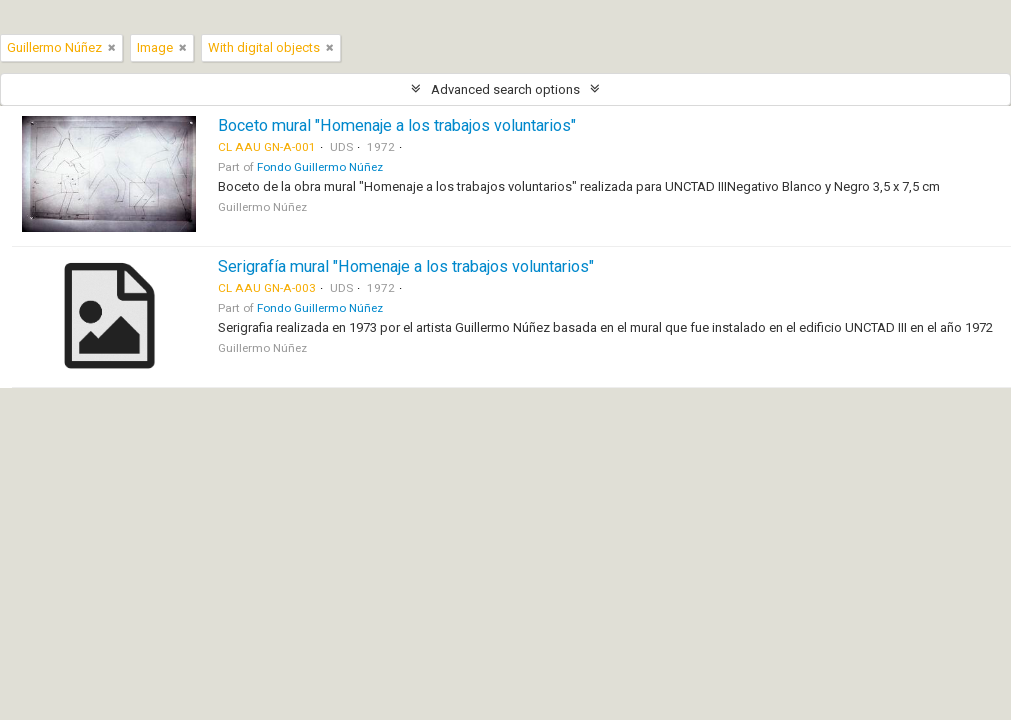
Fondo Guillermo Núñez (320, 167)
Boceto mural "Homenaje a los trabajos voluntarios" (397, 125)
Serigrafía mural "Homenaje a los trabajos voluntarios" (406, 266)
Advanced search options (505, 89)
